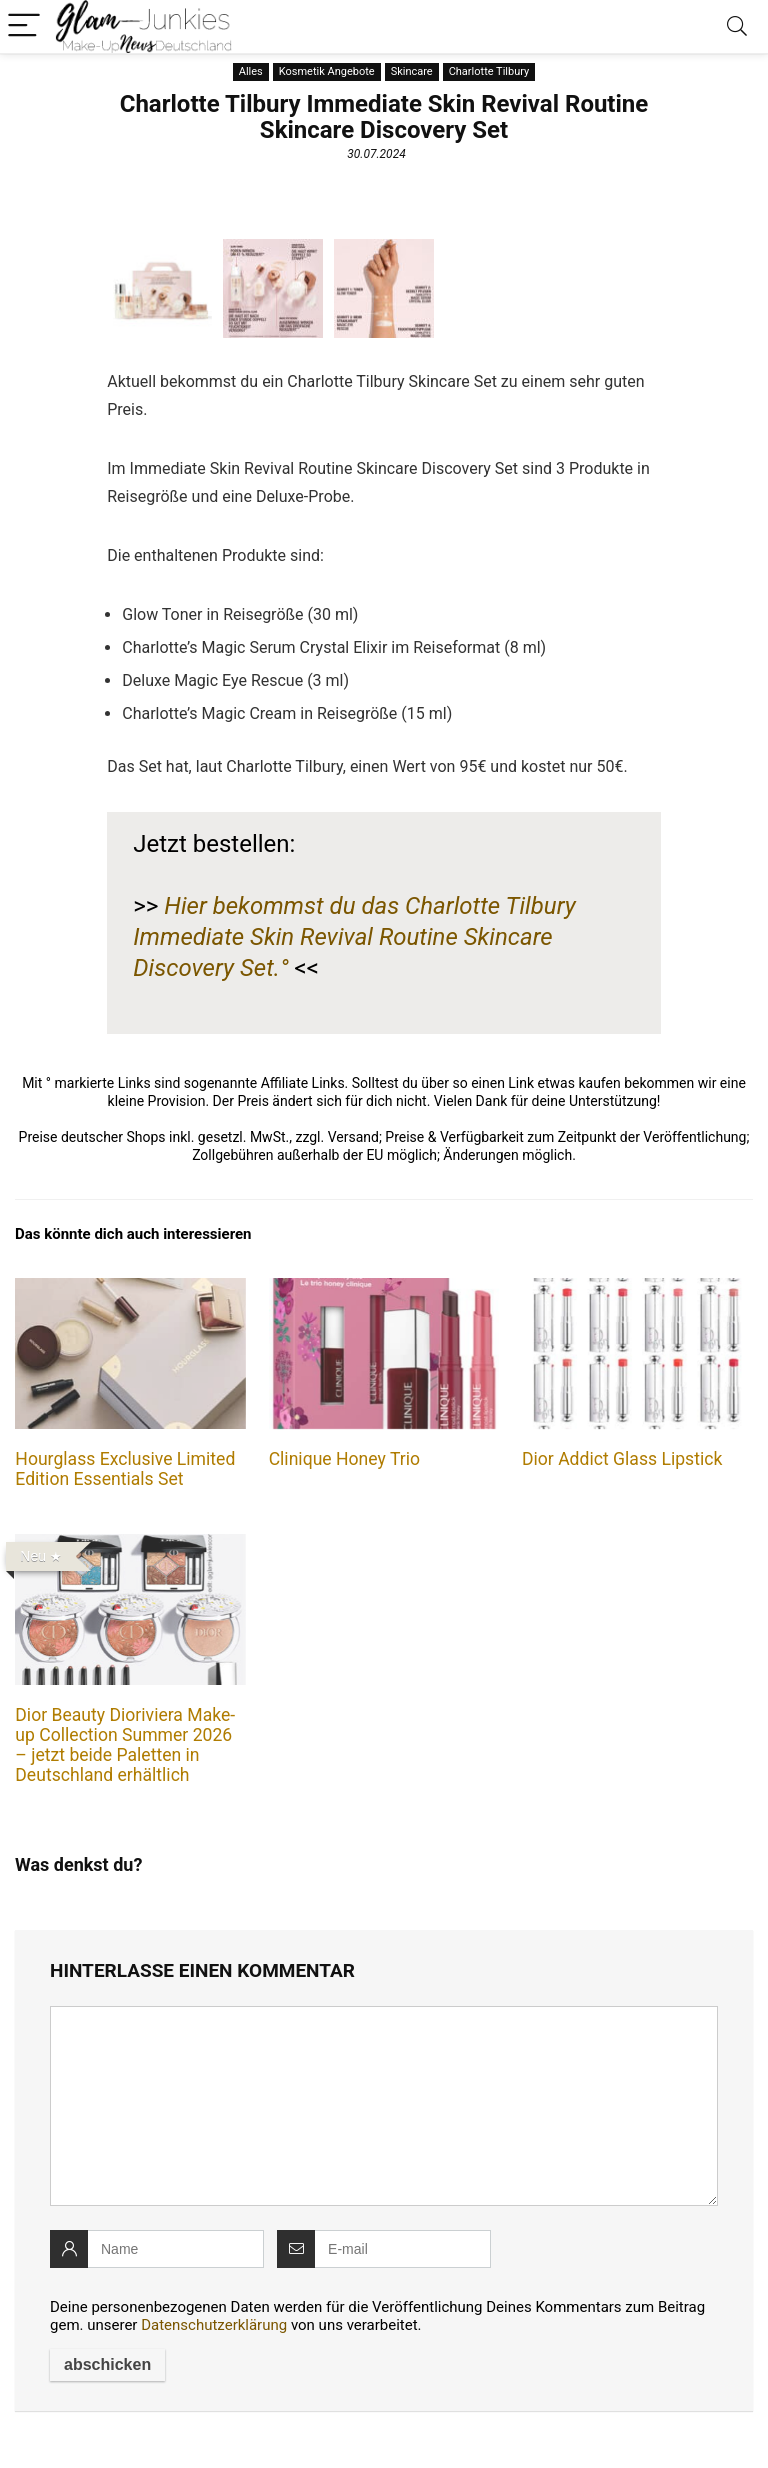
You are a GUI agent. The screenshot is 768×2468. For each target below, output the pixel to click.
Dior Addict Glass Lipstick (622, 1459)
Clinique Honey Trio (344, 1459)
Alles (251, 71)
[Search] (737, 26)
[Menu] (24, 26)
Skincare (412, 71)
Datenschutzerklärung (214, 2325)
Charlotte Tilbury (489, 71)
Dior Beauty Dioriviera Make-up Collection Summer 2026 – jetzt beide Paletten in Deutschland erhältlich (125, 1745)
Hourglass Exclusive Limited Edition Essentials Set (125, 1469)
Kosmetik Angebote (327, 71)
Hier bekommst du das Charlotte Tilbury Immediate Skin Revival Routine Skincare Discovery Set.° (354, 937)
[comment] (384, 2106)
